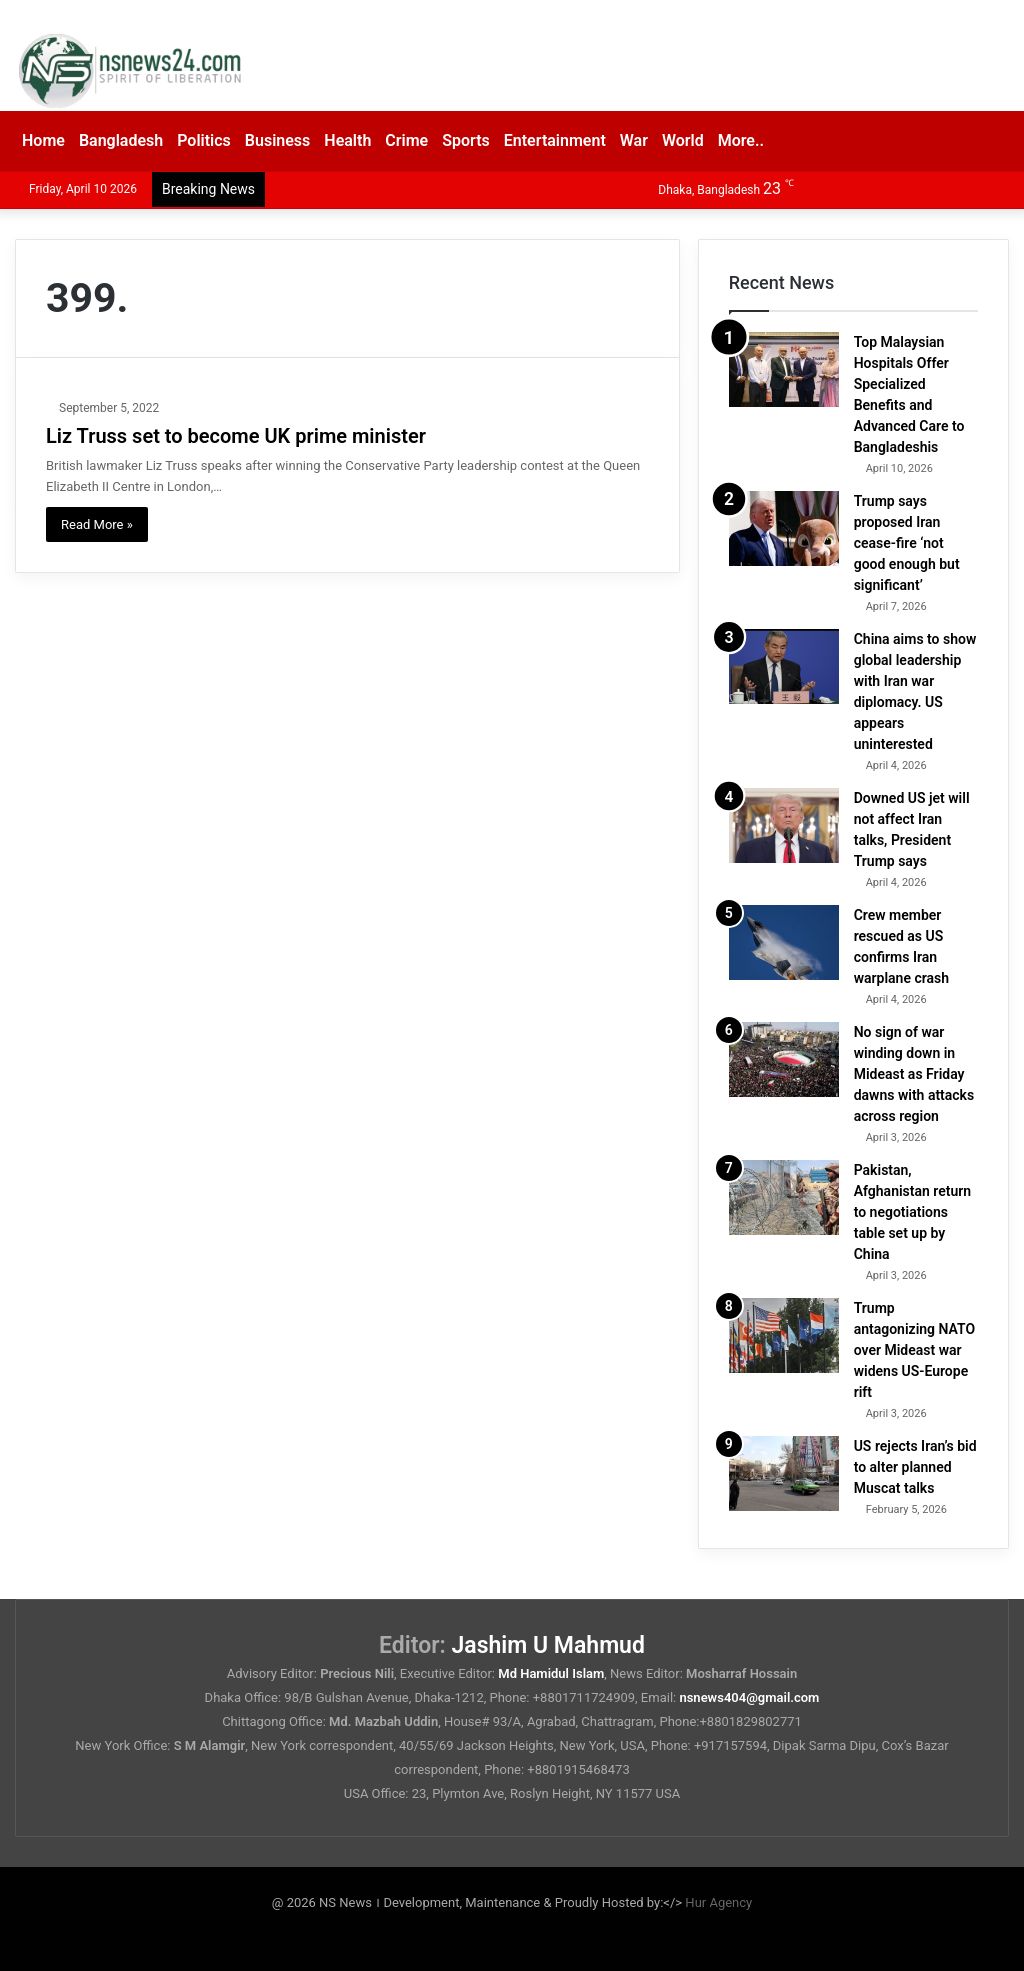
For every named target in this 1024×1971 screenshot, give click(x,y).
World (683, 140)
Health (347, 140)
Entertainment (555, 140)
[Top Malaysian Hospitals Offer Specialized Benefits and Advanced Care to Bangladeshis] (784, 369)
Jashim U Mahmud (548, 1645)
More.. (741, 140)
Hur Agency (718, 1902)
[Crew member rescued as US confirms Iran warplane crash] (784, 942)
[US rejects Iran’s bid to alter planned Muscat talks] (784, 1473)
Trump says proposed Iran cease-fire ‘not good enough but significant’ (907, 543)
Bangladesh (121, 140)
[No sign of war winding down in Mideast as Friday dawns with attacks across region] (784, 1059)
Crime (406, 140)
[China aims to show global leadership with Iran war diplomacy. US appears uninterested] (784, 666)
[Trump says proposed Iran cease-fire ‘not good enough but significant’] (784, 528)
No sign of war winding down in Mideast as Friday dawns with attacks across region (914, 1074)
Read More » (97, 524)
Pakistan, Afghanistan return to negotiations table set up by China (912, 1212)
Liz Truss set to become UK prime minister (236, 436)
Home (43, 140)
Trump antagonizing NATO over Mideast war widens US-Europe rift (914, 1350)
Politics (204, 140)
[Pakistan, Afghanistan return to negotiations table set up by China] (784, 1197)
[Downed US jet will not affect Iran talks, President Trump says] (784, 825)
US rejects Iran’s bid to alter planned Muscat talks (915, 1467)
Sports (466, 140)
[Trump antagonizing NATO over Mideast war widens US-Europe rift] (784, 1335)
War (634, 140)
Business (277, 140)
